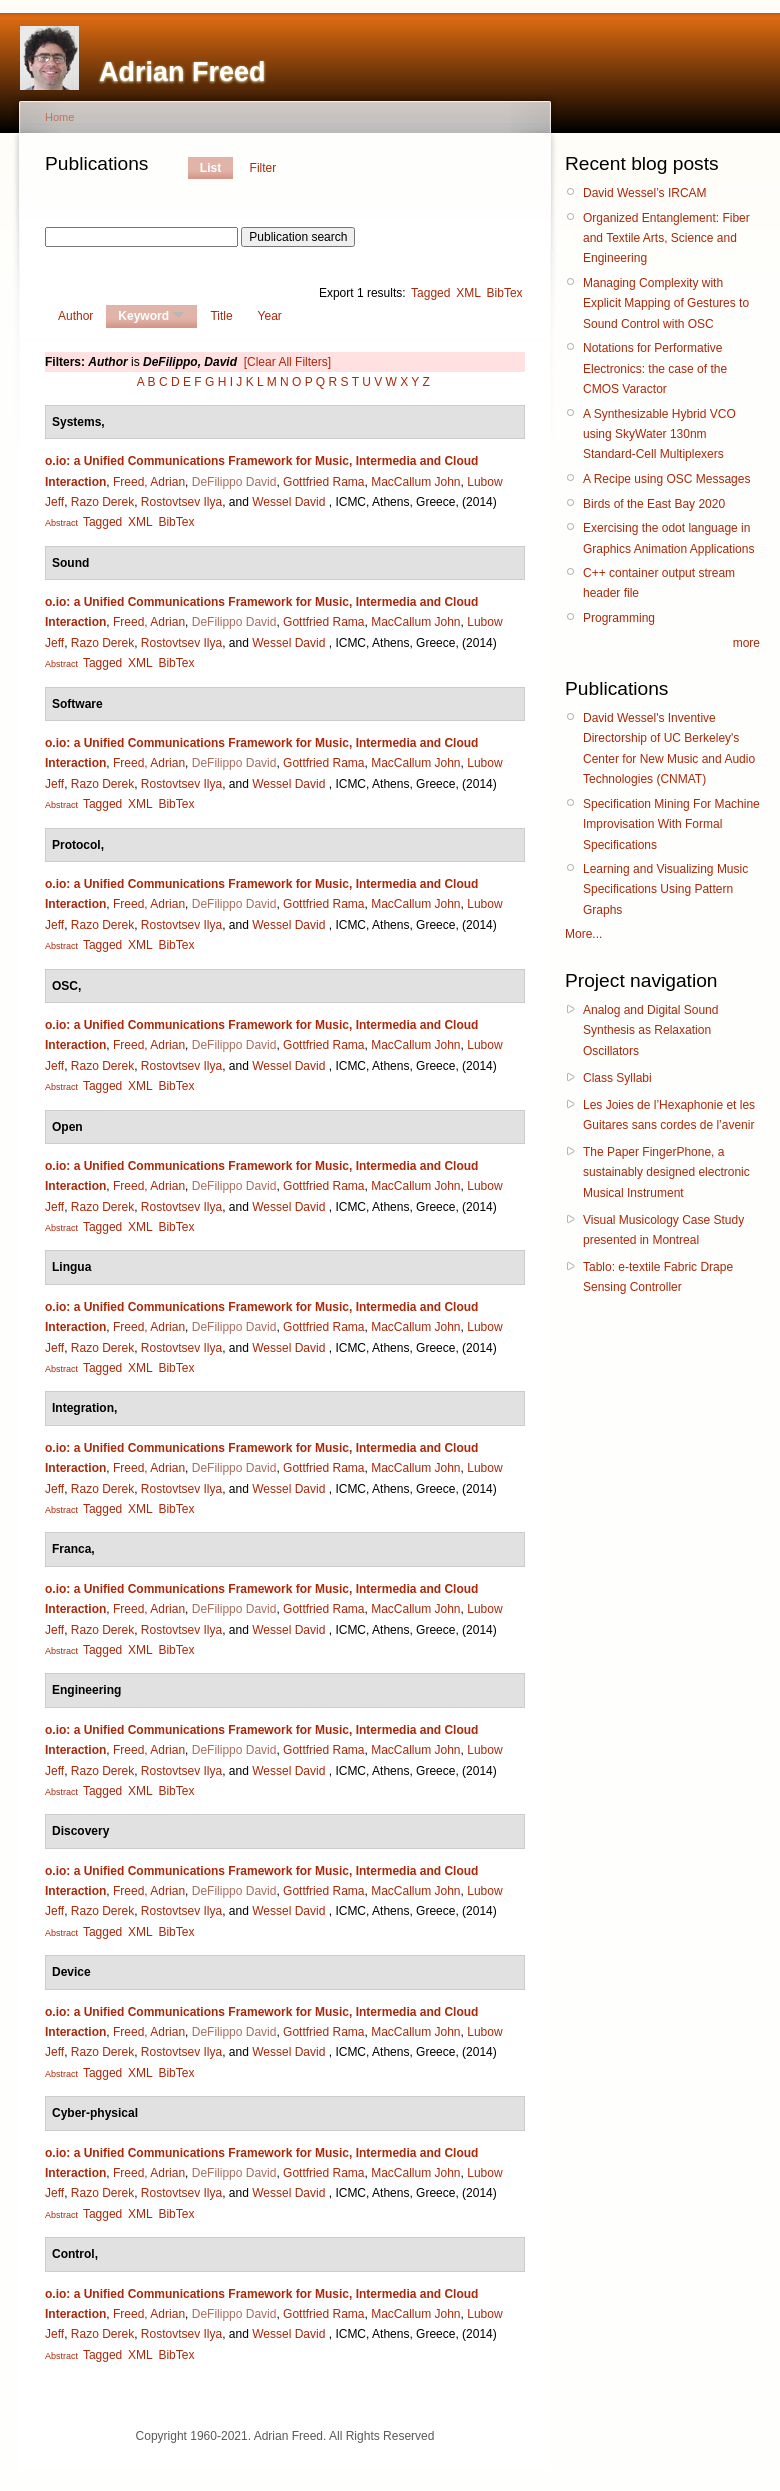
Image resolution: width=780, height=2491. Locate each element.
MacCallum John (415, 482)
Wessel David (288, 502)
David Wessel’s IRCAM (645, 193)
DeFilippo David (234, 482)
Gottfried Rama (323, 482)
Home (59, 117)
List (210, 168)
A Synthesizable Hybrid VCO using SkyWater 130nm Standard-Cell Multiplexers (659, 434)
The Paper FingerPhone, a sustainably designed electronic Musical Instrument (666, 1172)
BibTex (505, 293)
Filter (263, 168)
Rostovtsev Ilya (181, 502)
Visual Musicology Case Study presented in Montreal (663, 1230)
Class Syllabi (617, 1078)
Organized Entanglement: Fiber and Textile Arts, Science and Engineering (666, 238)
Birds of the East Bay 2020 (654, 504)
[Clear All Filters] (287, 362)
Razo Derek (102, 502)
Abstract (61, 523)
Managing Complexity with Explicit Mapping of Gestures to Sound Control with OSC (666, 303)
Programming (619, 618)
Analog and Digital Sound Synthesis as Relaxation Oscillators (650, 1030)
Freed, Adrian (149, 482)
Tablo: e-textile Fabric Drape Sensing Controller (658, 1277)
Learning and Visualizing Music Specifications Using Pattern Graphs (665, 889)
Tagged (430, 293)
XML (468, 293)
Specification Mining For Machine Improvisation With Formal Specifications (671, 824)
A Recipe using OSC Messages (666, 479)
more (746, 643)
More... (583, 934)
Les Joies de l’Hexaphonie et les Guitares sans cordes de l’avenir (669, 1115)
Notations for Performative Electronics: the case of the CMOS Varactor (655, 368)
